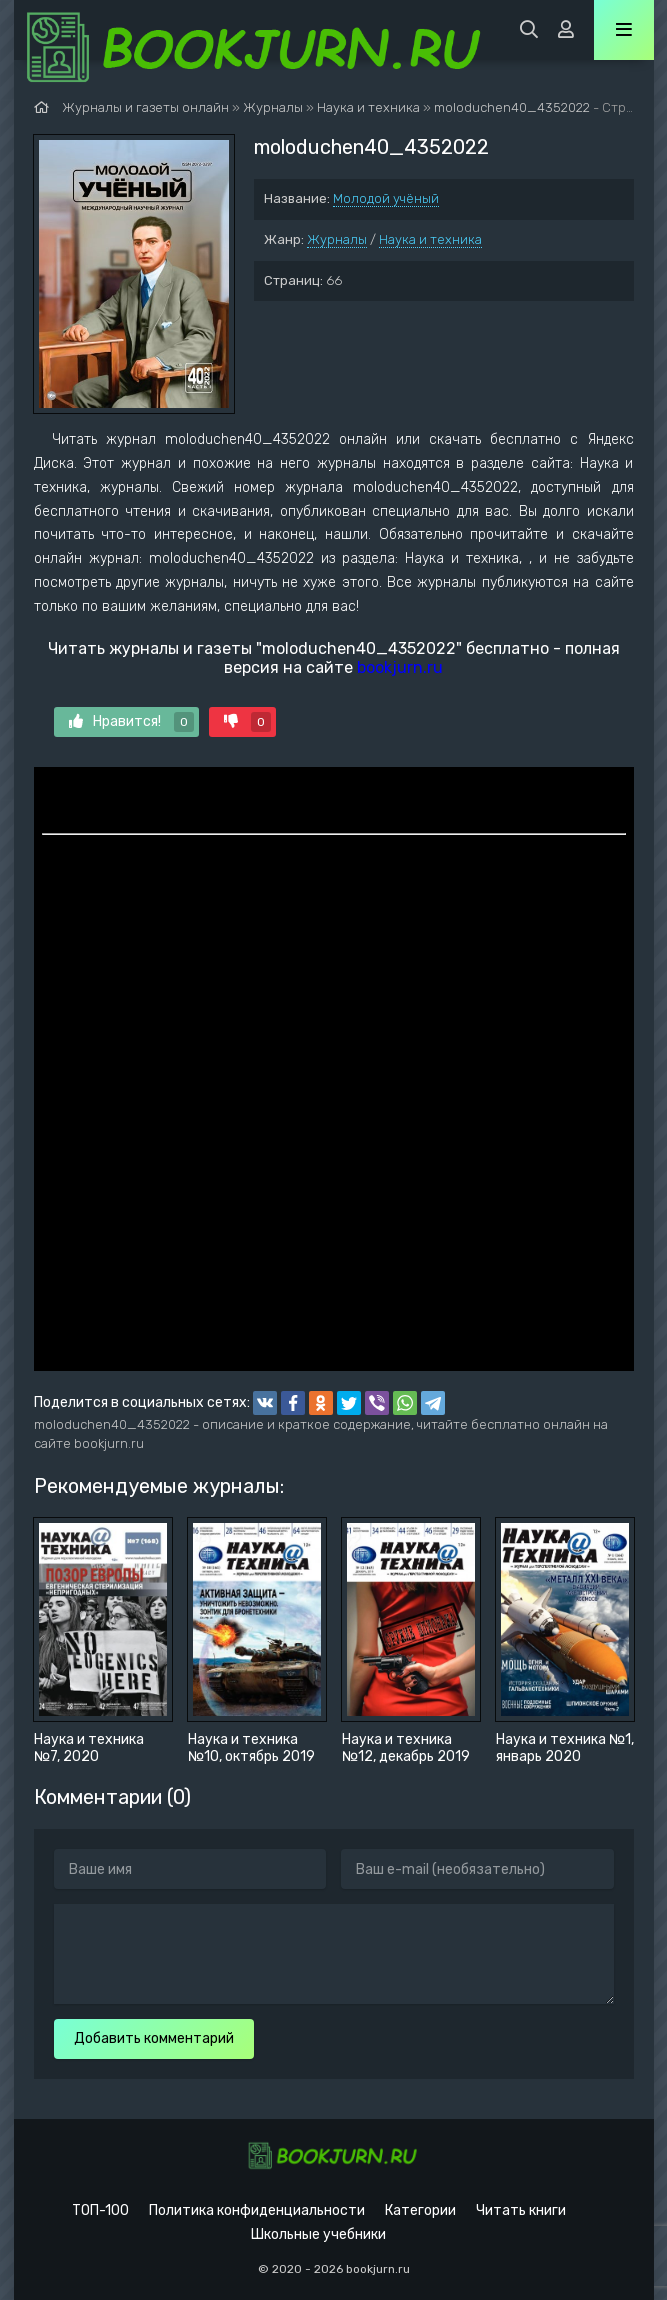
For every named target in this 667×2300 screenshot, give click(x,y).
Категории (420, 2210)
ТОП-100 (100, 2210)
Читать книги (521, 2210)
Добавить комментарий (154, 2038)
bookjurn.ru (400, 667)
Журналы (337, 239)
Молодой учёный (386, 198)
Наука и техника (430, 239)
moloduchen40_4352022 (512, 107)
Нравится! (131, 722)
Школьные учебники (318, 2234)
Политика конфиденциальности (257, 2210)
